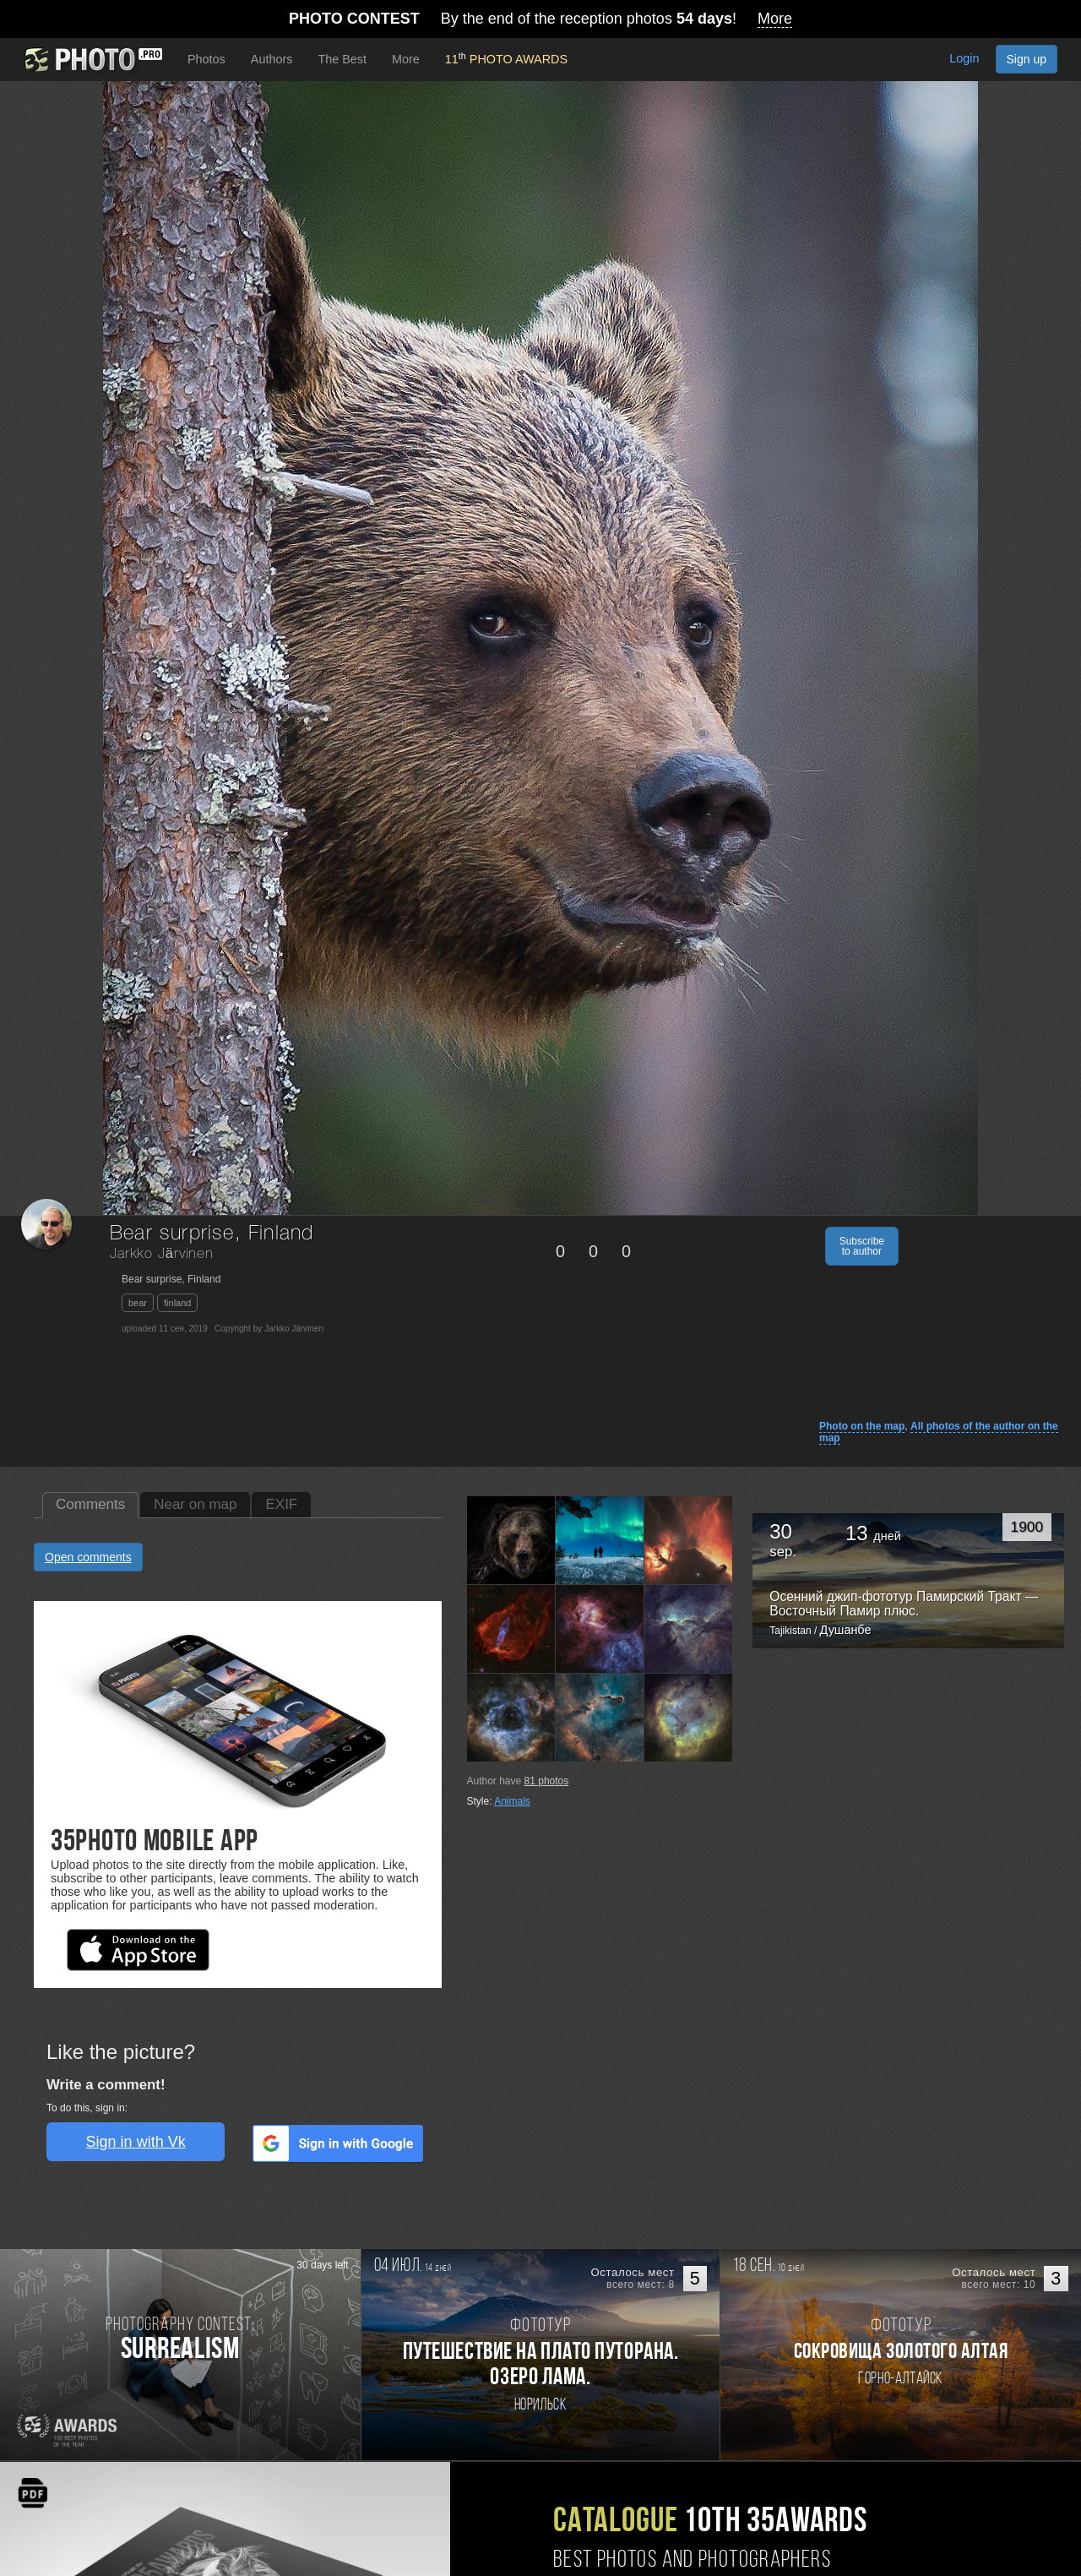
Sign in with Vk (136, 2141)
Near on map (195, 1504)
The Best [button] (342, 59)
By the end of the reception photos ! (540, 19)
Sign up (1026, 59)
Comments (90, 1504)
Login (964, 58)
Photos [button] (206, 59)
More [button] (406, 59)
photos (546, 1781)
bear (137, 1303)
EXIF (281, 1504)
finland (177, 1303)
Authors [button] (272, 59)
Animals (512, 1801)
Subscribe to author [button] (861, 1246)
